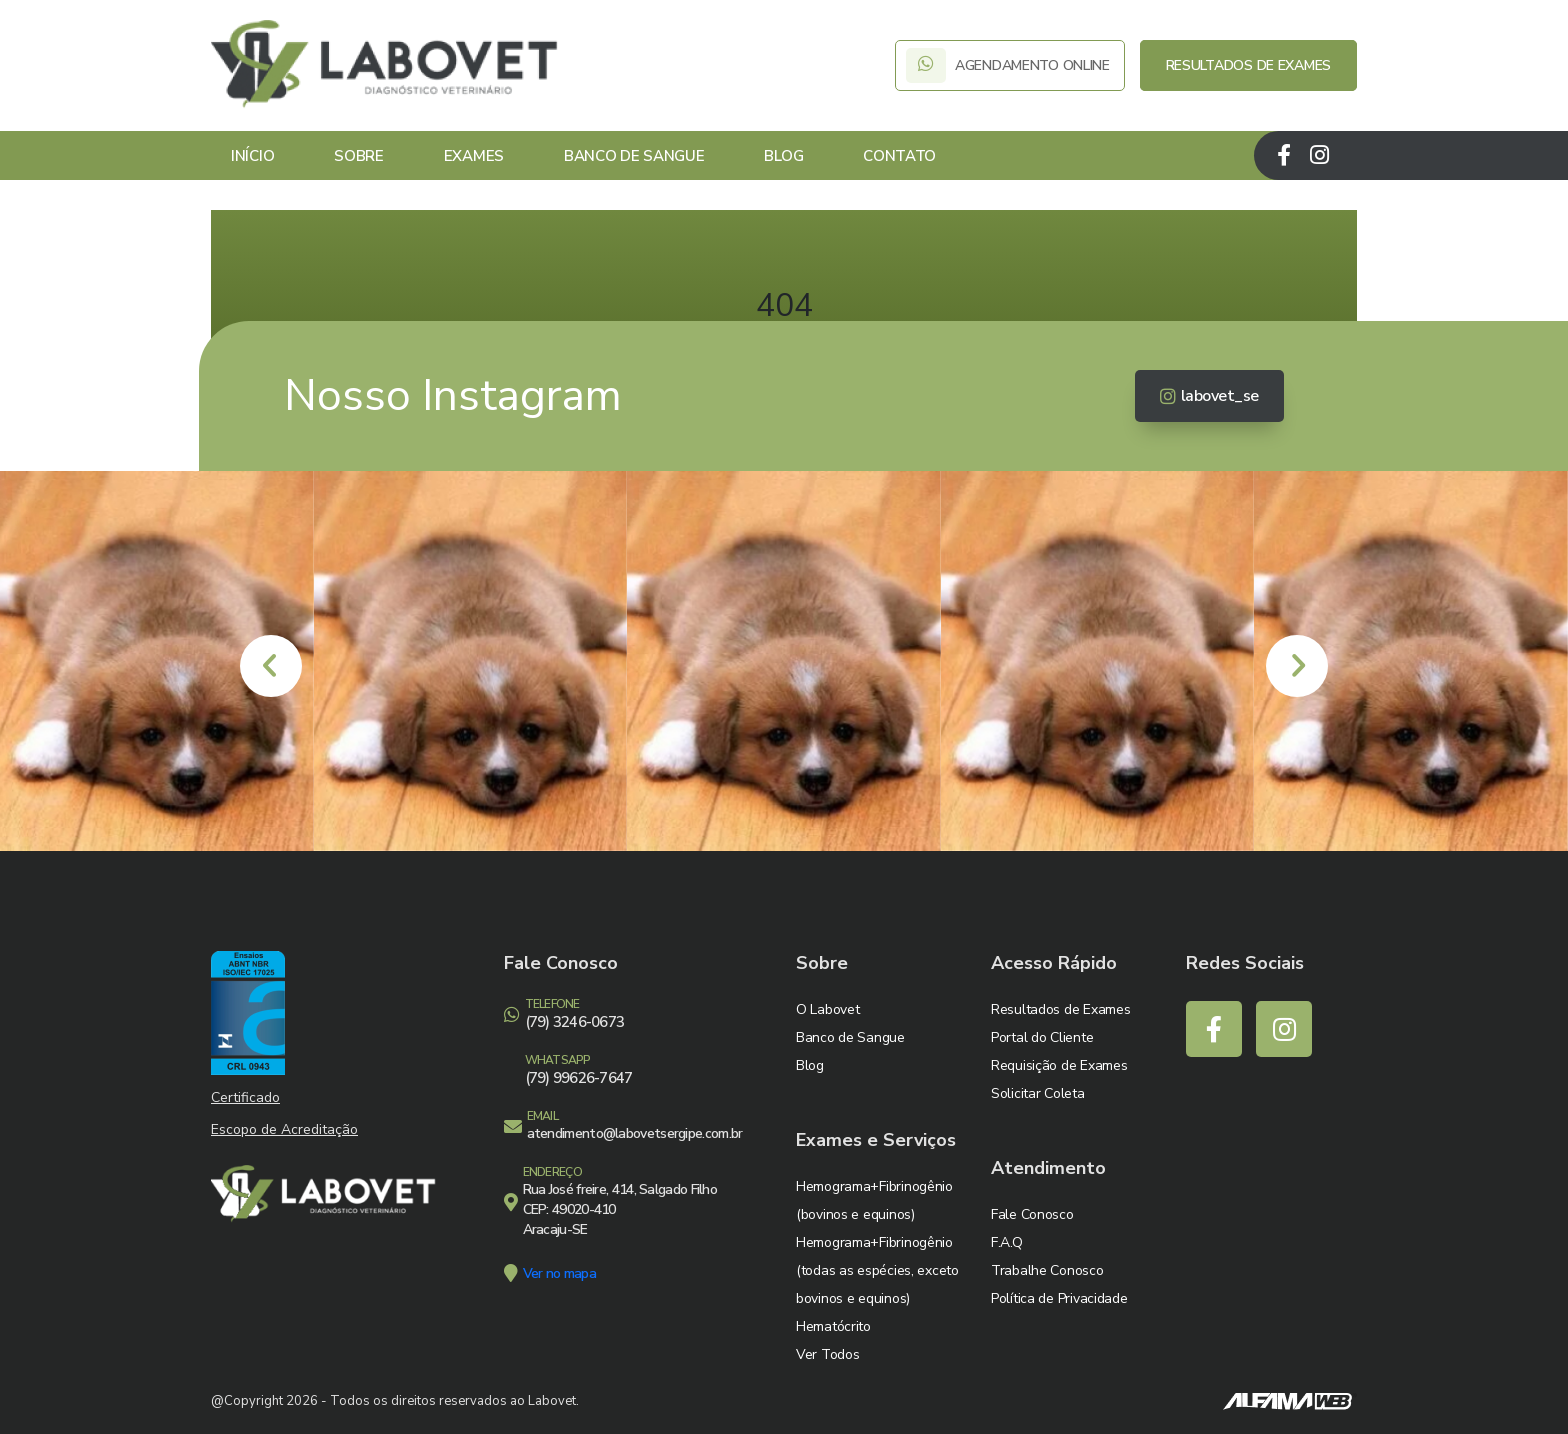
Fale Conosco (1032, 1214)
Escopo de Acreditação (284, 1129)
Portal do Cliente (1042, 1037)
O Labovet (827, 1009)
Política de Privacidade (1059, 1298)
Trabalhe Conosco (1047, 1270)
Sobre (359, 156)
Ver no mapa (559, 1273)
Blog (783, 156)
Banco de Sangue (634, 156)
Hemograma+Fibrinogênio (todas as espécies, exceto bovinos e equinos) (877, 1270)
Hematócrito (833, 1326)
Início (252, 156)
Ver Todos (827, 1354)
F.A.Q (1007, 1242)
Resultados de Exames (1060, 1009)
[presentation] (271, 666)
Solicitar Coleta (1038, 1093)
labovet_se (1209, 396)
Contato (899, 156)
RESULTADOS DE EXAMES (1248, 65)
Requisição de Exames (1059, 1065)
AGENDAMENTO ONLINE (1009, 65)
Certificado (245, 1097)
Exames (474, 156)
